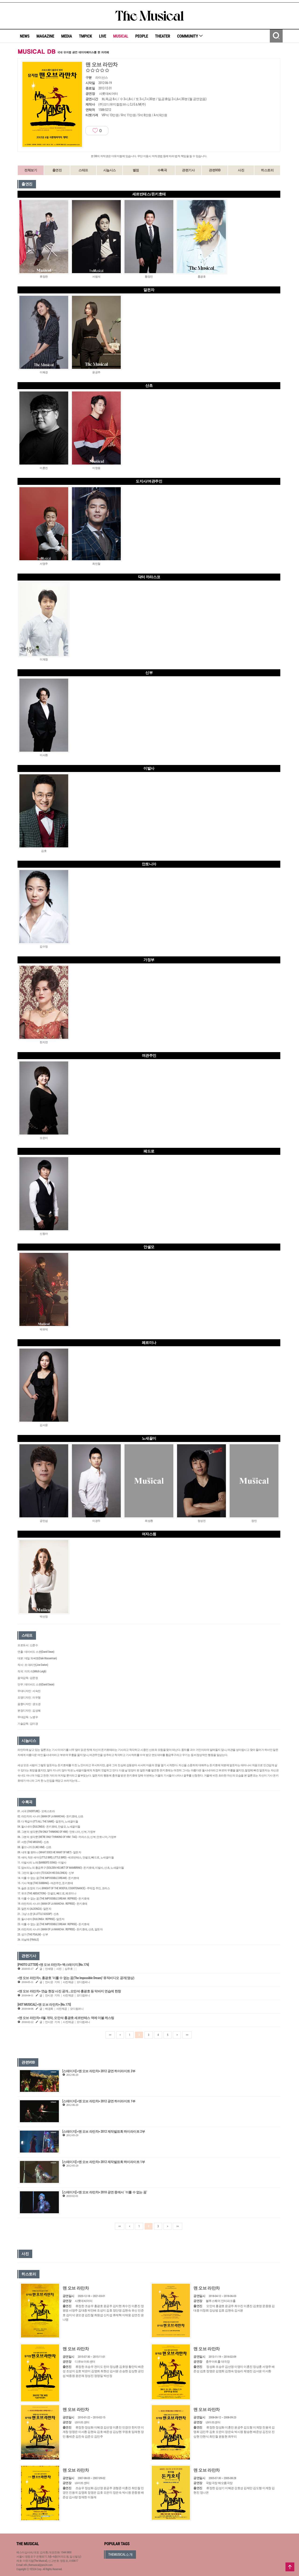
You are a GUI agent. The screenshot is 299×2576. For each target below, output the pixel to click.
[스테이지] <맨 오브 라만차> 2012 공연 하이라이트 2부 (98, 2071)
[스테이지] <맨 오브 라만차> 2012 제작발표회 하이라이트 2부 (103, 2131)
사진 (241, 170)
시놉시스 (109, 170)
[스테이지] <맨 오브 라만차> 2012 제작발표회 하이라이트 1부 (103, 2162)
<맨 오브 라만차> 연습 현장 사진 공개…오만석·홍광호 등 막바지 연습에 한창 (69, 1991)
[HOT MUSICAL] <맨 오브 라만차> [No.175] (44, 2004)
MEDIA (66, 36)
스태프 (83, 170)
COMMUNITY (190, 36)
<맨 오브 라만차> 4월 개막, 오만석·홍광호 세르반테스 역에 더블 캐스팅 (66, 2018)
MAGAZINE (45, 36)
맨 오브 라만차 (76, 2288)
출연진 (57, 170)
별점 (136, 170)
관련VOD (215, 170)
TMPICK (85, 36)
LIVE (102, 36)
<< (110, 2035)
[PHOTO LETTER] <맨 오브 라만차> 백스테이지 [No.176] (53, 1964)
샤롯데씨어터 (108, 93)
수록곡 (162, 170)
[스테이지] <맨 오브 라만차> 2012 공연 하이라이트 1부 (98, 2101)
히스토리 (267, 170)
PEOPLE (141, 36)
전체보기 (30, 170)
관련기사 (188, 170)
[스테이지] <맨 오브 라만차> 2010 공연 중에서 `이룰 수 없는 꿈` (104, 2192)
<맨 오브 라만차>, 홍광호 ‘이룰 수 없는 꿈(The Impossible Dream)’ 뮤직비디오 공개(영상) (76, 1978)
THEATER (162, 36)
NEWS (24, 36)
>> (187, 2035)
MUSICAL (120, 36)
